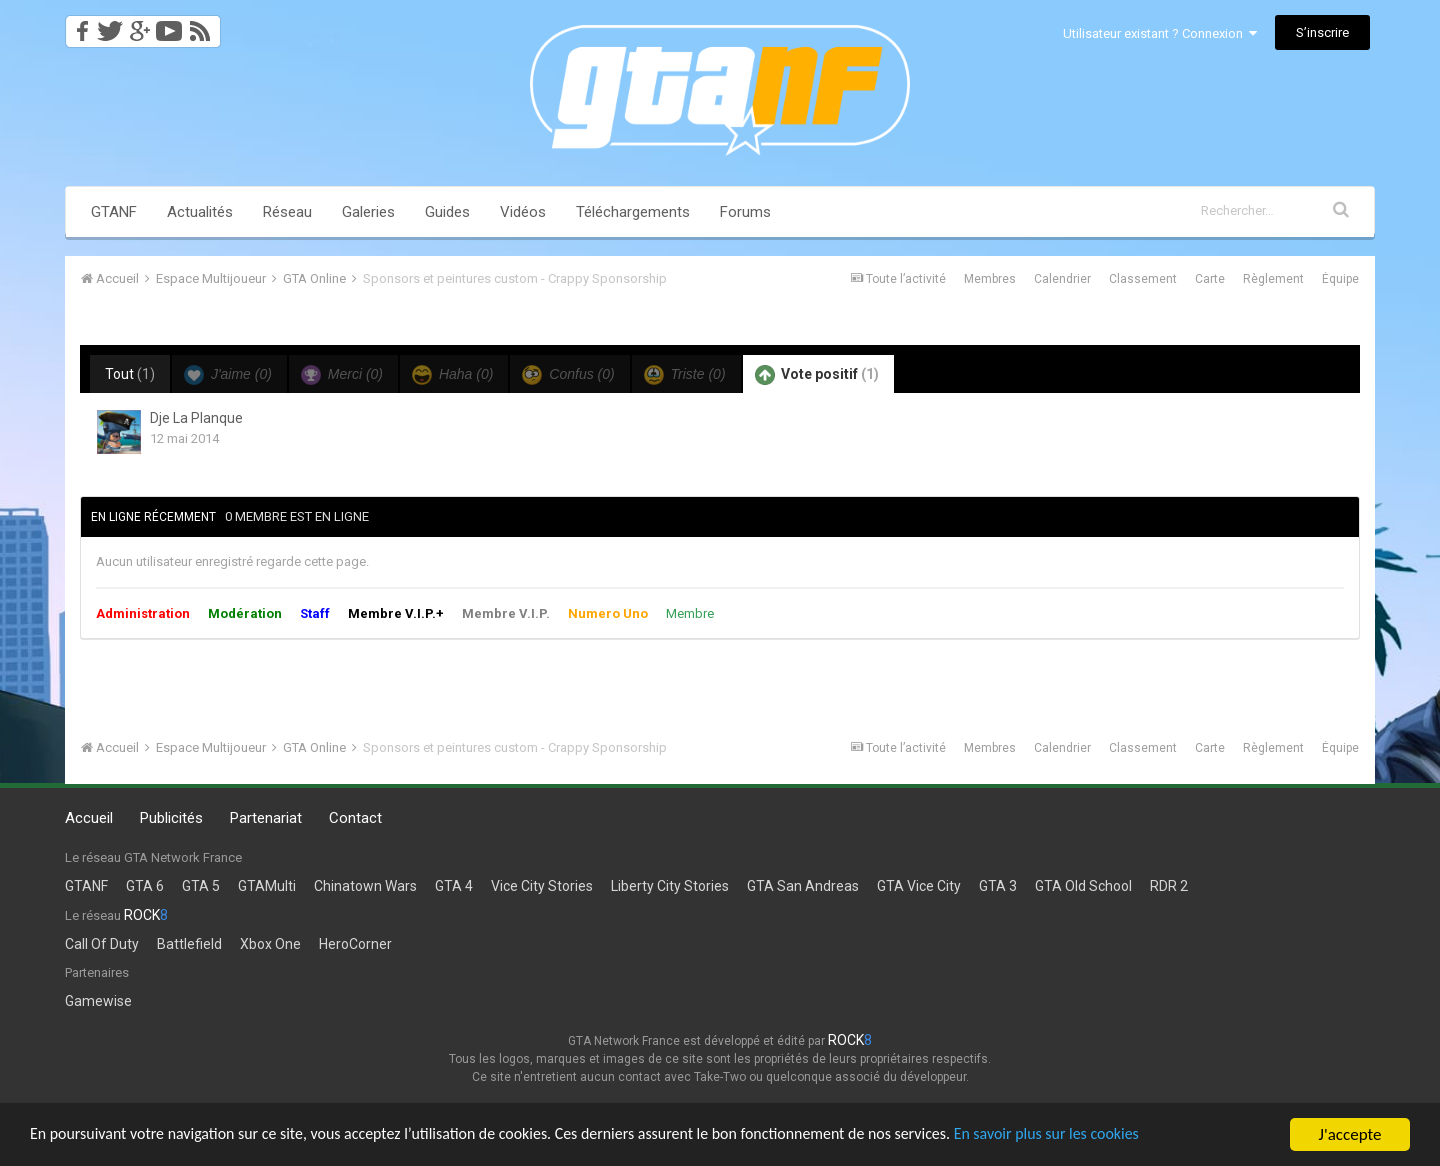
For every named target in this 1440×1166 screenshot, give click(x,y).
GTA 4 (454, 886)
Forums (745, 212)
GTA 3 (998, 886)
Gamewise (98, 1001)
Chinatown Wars (365, 886)
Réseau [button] (287, 212)
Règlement (1273, 279)
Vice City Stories (542, 886)
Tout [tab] (130, 374)
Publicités (171, 818)
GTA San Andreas (803, 886)
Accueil (89, 818)
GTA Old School (1083, 886)
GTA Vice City (919, 886)
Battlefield (189, 944)
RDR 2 (1169, 886)
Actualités (200, 212)
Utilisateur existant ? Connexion (1160, 33)
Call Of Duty (102, 944)
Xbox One (270, 944)
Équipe (1340, 279)
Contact (355, 818)
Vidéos (523, 212)
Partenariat (266, 818)
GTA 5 (201, 886)
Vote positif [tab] (817, 375)
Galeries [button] (368, 212)
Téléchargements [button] (633, 212)
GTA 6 (145, 886)
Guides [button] (447, 212)
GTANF (114, 212)
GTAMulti (267, 886)
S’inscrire (1322, 32)
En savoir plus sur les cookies (1116, 1135)
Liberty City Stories (670, 886)
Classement (1143, 279)
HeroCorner (355, 944)
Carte (1210, 279)
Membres (990, 279)
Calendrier (1062, 279)
